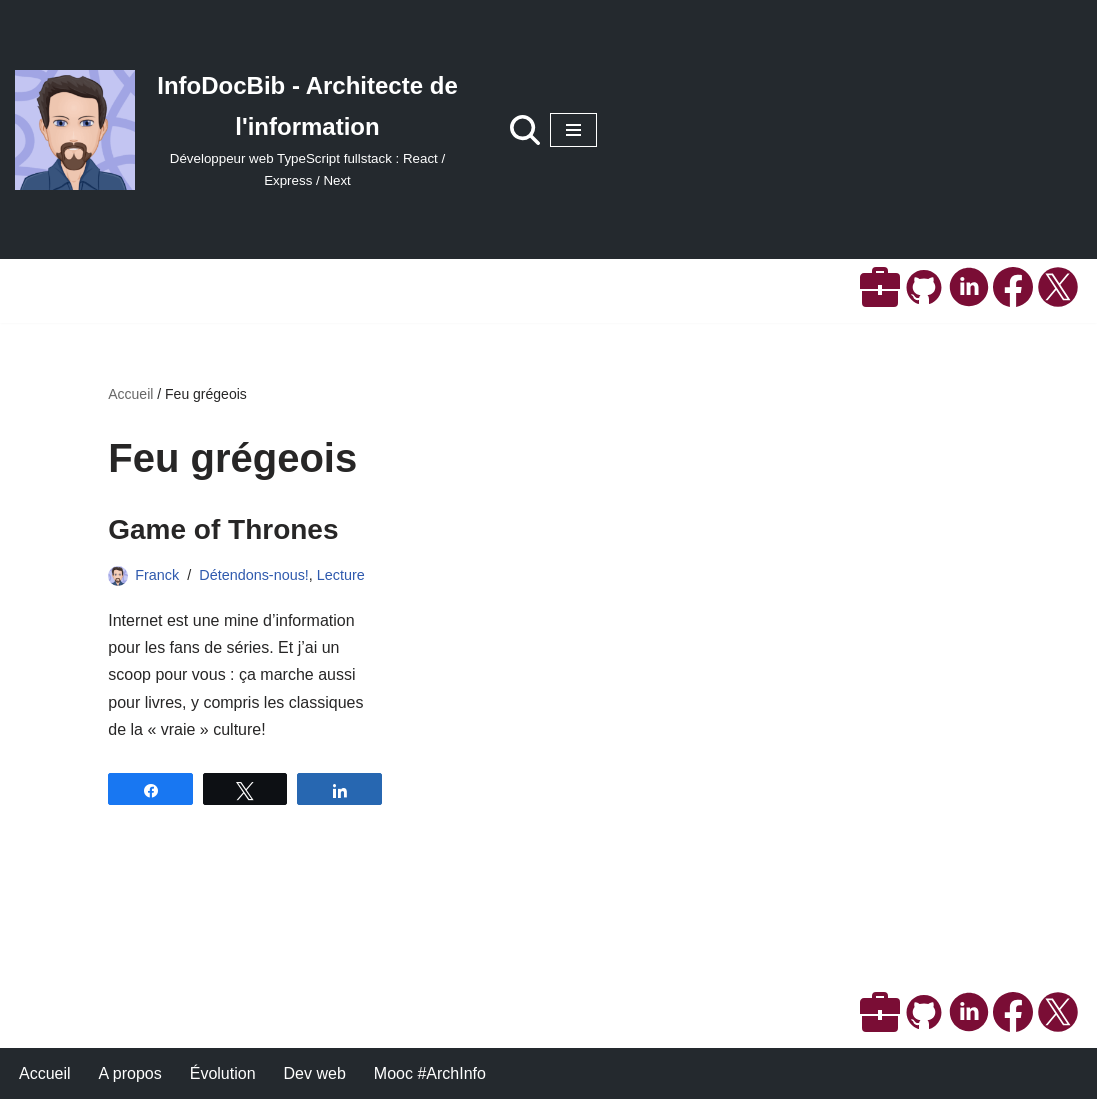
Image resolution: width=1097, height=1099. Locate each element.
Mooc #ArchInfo (430, 1073)
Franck (157, 575)
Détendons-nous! (254, 575)
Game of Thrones (223, 529)
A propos (130, 1073)
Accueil (130, 394)
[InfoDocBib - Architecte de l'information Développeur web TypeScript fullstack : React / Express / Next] (242, 129)
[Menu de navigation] (573, 130)
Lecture (341, 575)
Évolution (223, 1073)
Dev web (315, 1073)
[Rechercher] (525, 130)
